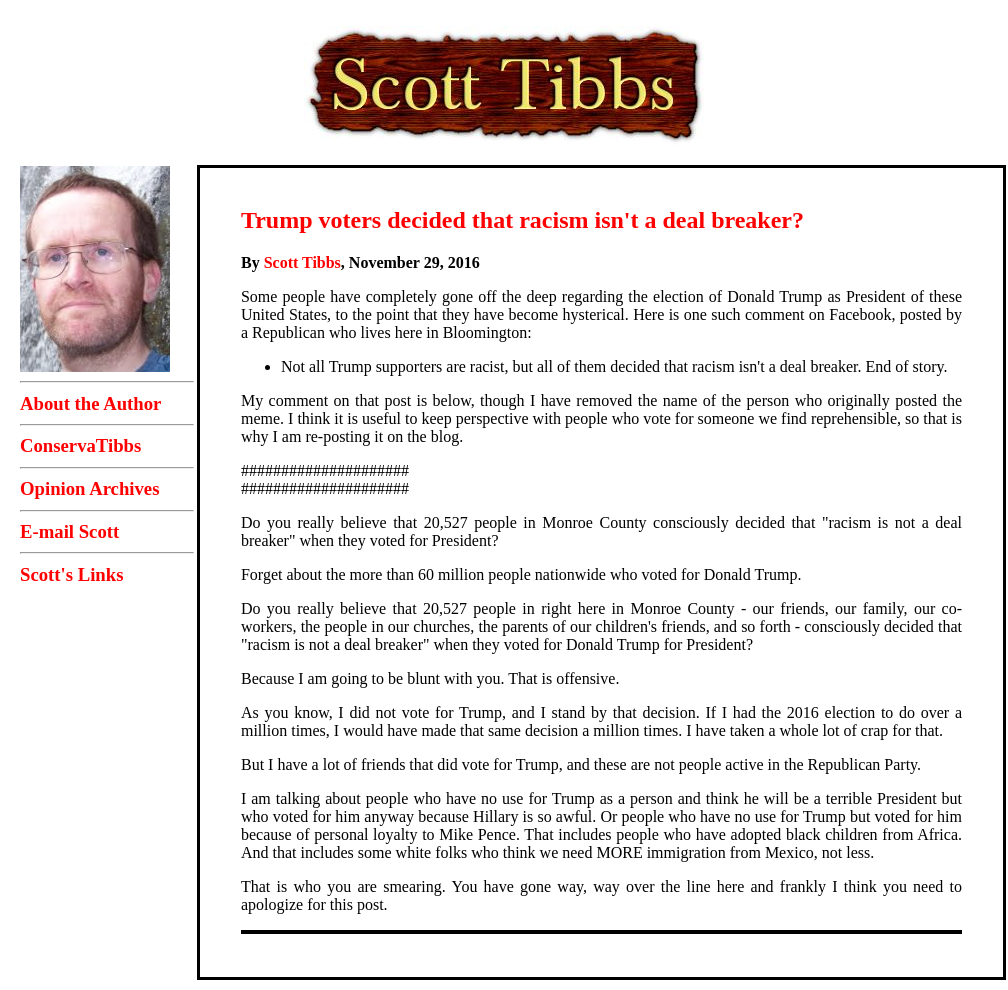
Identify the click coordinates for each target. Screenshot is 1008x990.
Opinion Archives (89, 488)
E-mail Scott (69, 531)
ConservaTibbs (80, 445)
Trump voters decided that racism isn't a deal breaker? (522, 220)
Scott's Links (71, 574)
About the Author (90, 403)
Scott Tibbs (302, 262)
